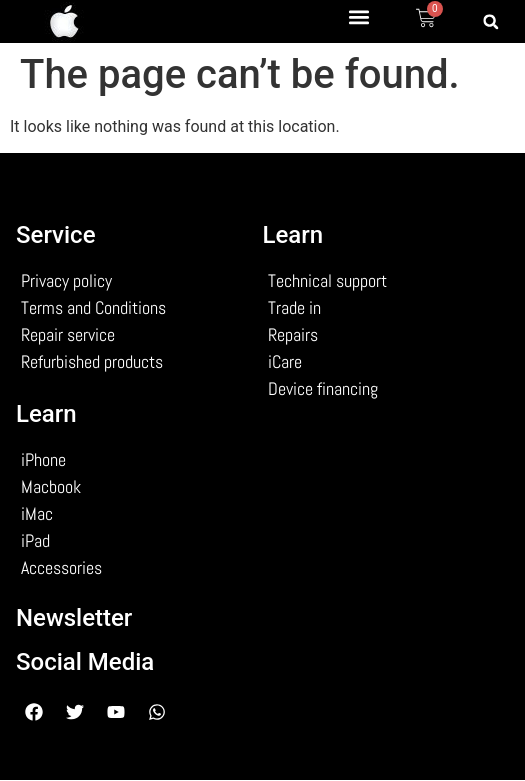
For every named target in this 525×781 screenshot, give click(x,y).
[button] (358, 16)
